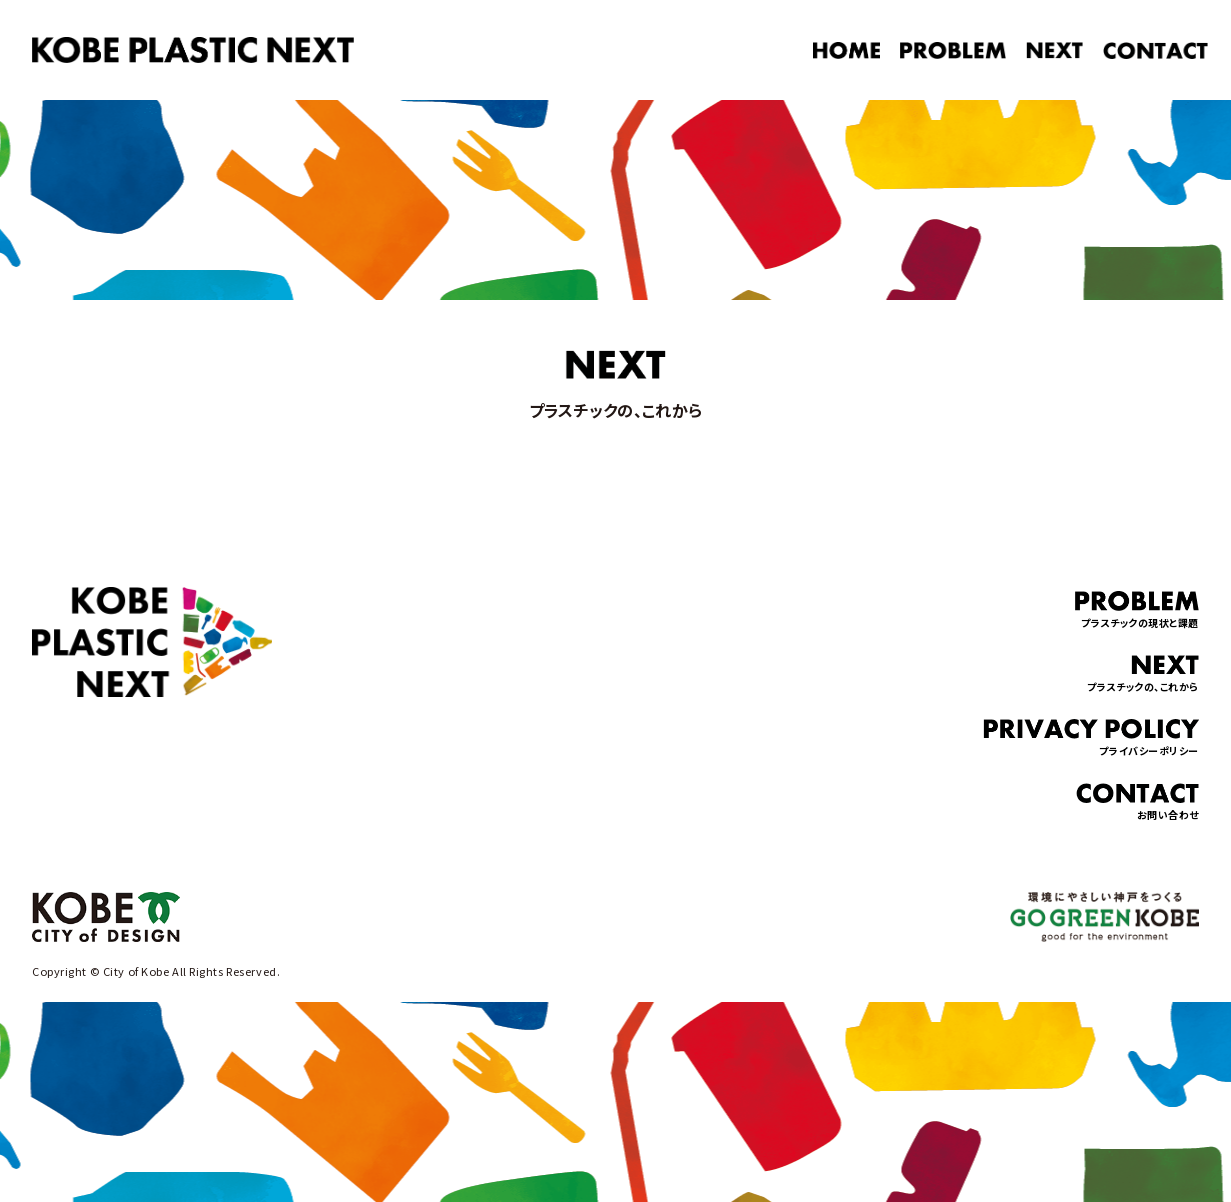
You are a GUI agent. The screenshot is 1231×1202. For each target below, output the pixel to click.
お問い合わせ (1137, 802)
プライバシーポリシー (1091, 738)
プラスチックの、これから (1143, 674)
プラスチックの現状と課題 (1137, 610)
